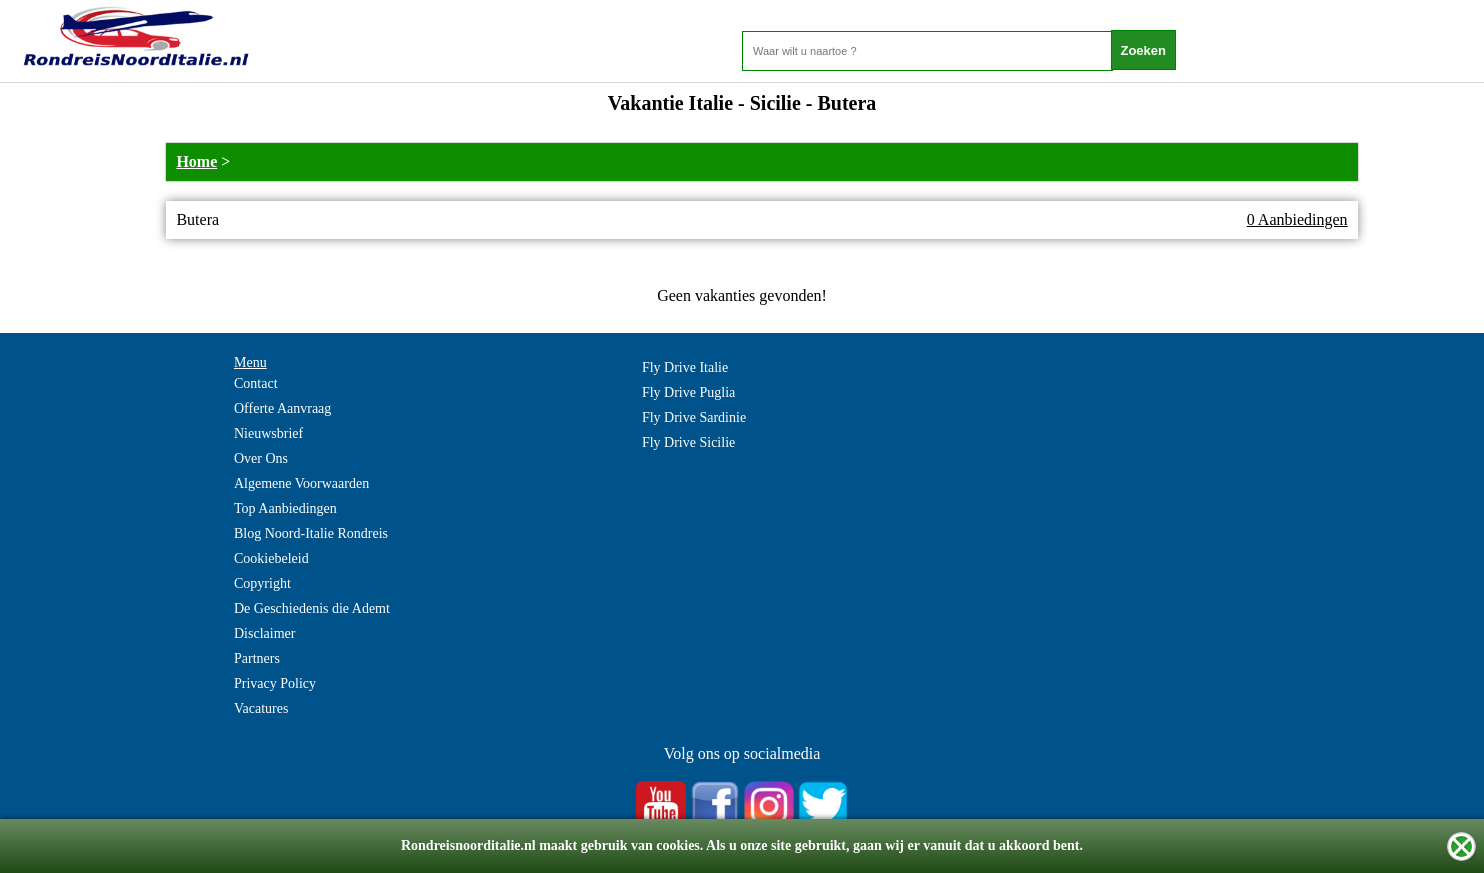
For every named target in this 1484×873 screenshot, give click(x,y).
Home (196, 161)
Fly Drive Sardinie (694, 417)
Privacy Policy (275, 683)
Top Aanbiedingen (285, 508)
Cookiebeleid (271, 558)
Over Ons (261, 458)
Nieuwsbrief (268, 433)
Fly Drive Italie (685, 367)
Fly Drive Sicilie (688, 442)
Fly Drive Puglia (688, 392)
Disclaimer (264, 633)
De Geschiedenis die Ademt (312, 608)
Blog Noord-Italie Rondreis (311, 533)
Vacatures (261, 708)
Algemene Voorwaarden (301, 483)
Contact (256, 383)
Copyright (262, 583)
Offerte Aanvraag (282, 408)
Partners (257, 658)
